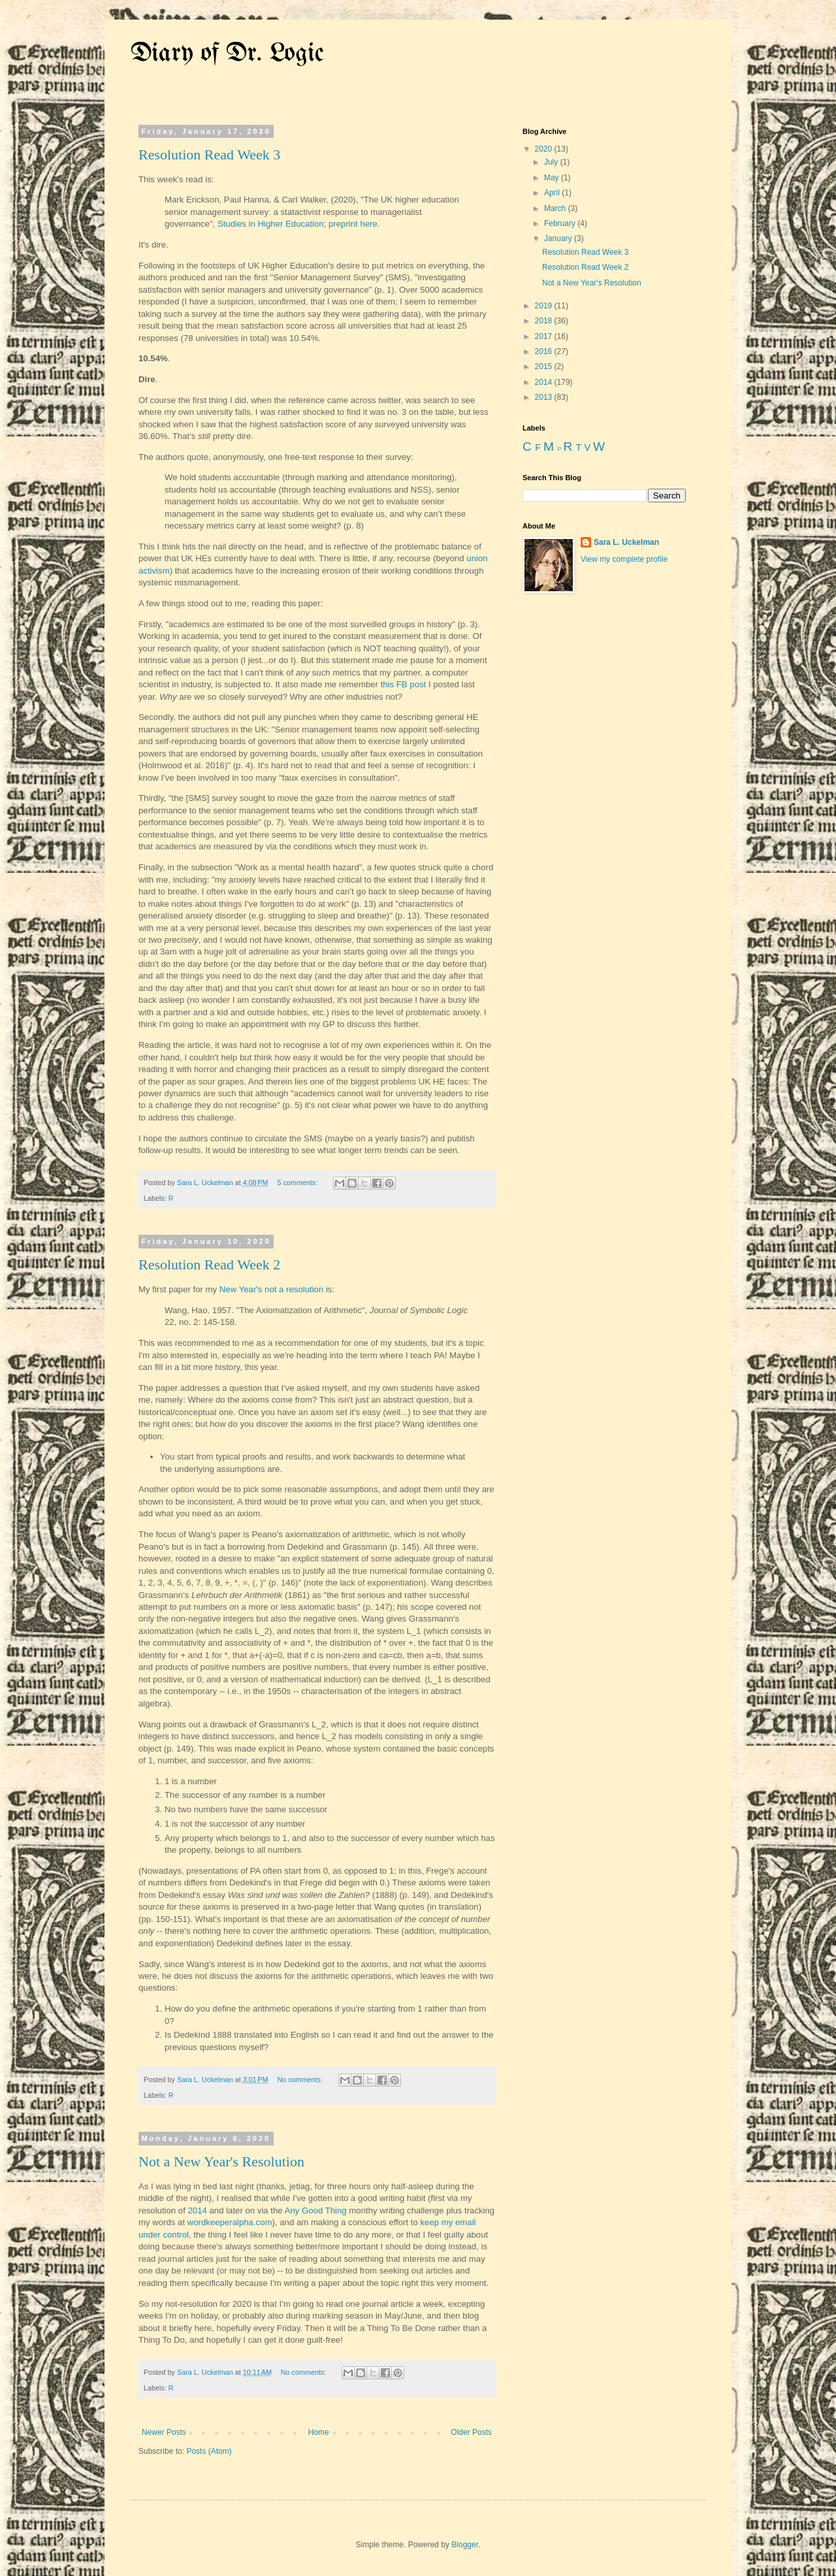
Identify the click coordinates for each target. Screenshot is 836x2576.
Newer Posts (164, 2432)
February (560, 223)
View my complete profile (624, 559)
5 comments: (298, 1182)
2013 (545, 397)
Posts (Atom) (208, 2451)
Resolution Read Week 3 (209, 154)
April (553, 192)
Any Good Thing (316, 2210)
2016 (545, 351)
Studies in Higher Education (270, 224)
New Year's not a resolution (271, 1289)
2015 (545, 366)
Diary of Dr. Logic (227, 54)
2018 (545, 320)
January (559, 238)
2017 (545, 336)
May (552, 177)
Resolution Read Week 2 (209, 1264)
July (552, 162)
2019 (545, 305)
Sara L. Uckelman (626, 542)
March (556, 208)
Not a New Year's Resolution (221, 2161)
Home (318, 2432)
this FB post (403, 684)
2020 (545, 149)
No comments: (301, 2079)
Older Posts (471, 2432)
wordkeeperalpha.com (229, 2222)
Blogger (464, 2544)
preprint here (353, 224)
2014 (197, 2210)
